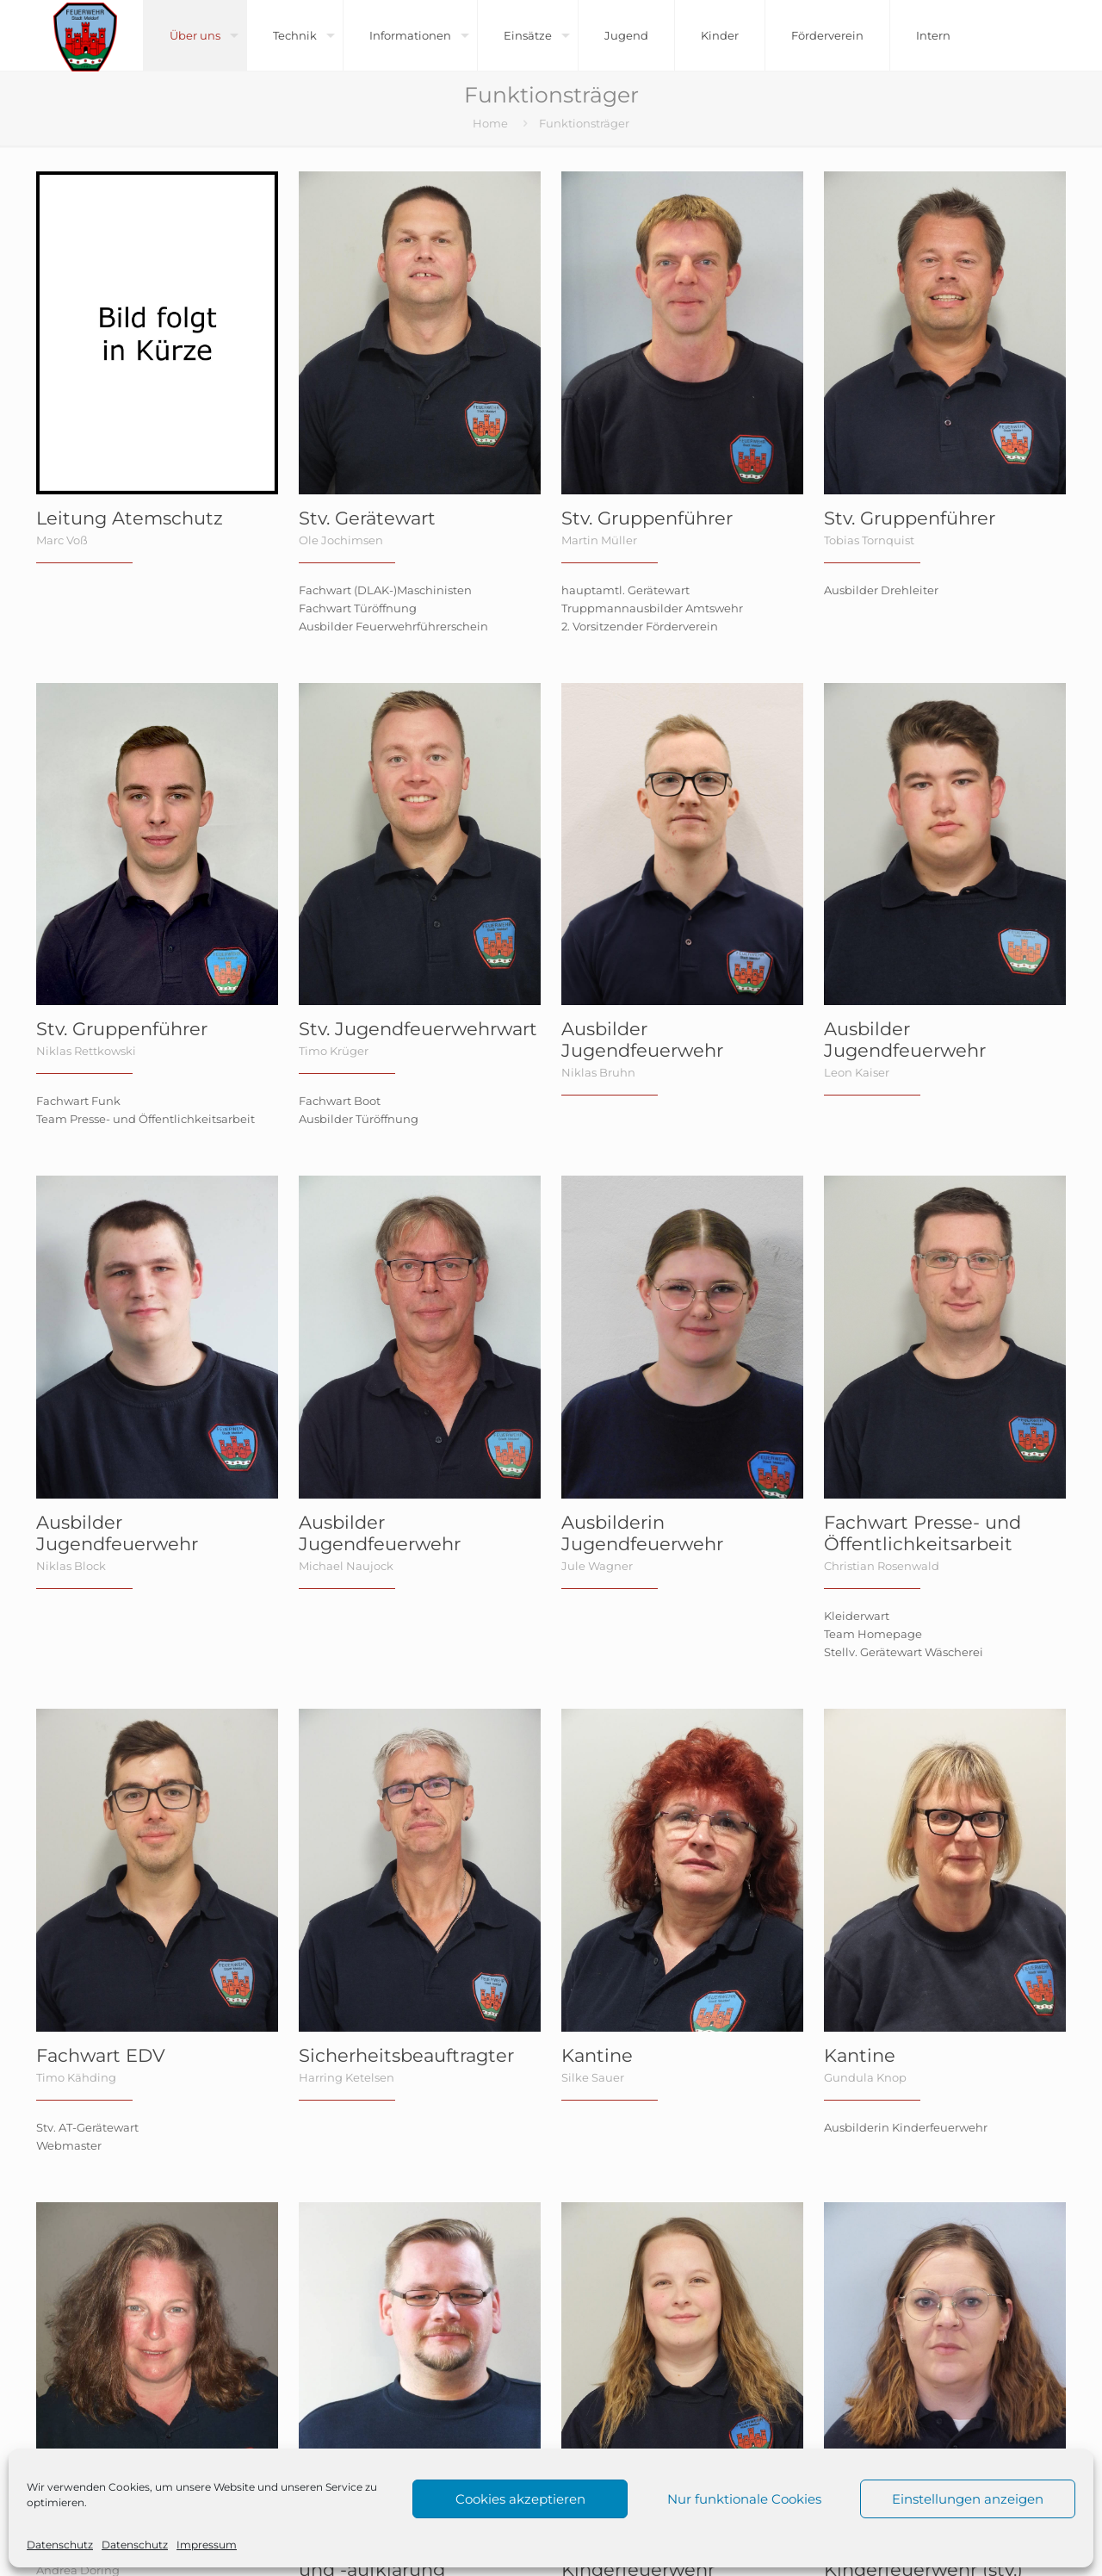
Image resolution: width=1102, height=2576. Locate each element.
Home (490, 123)
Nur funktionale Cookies (744, 2499)
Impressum (206, 2544)
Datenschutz (60, 2544)
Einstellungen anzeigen (967, 2499)
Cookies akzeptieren (520, 2499)
